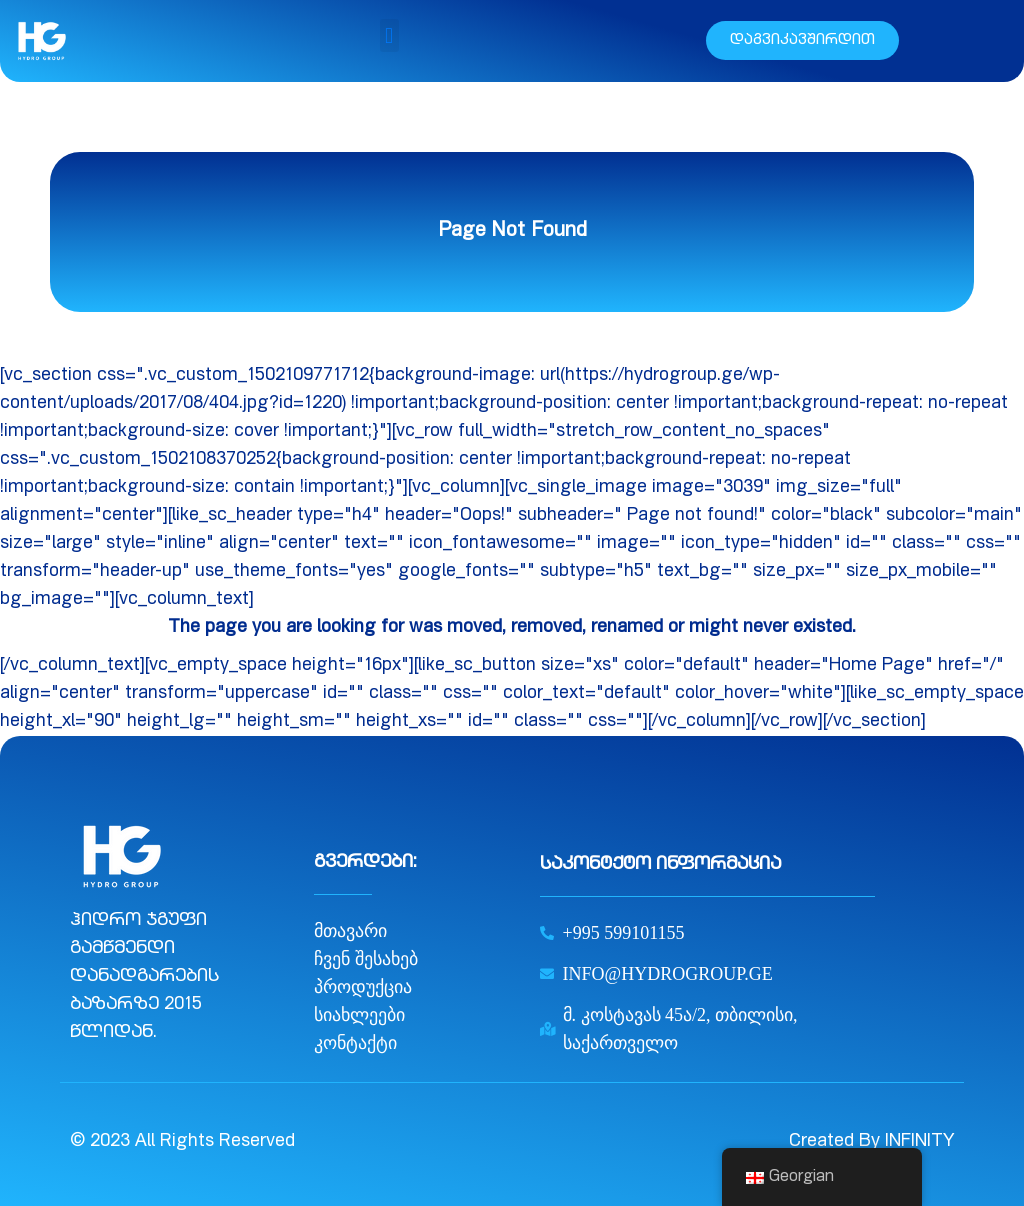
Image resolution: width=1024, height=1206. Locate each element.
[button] (389, 35)
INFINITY (919, 1142)
